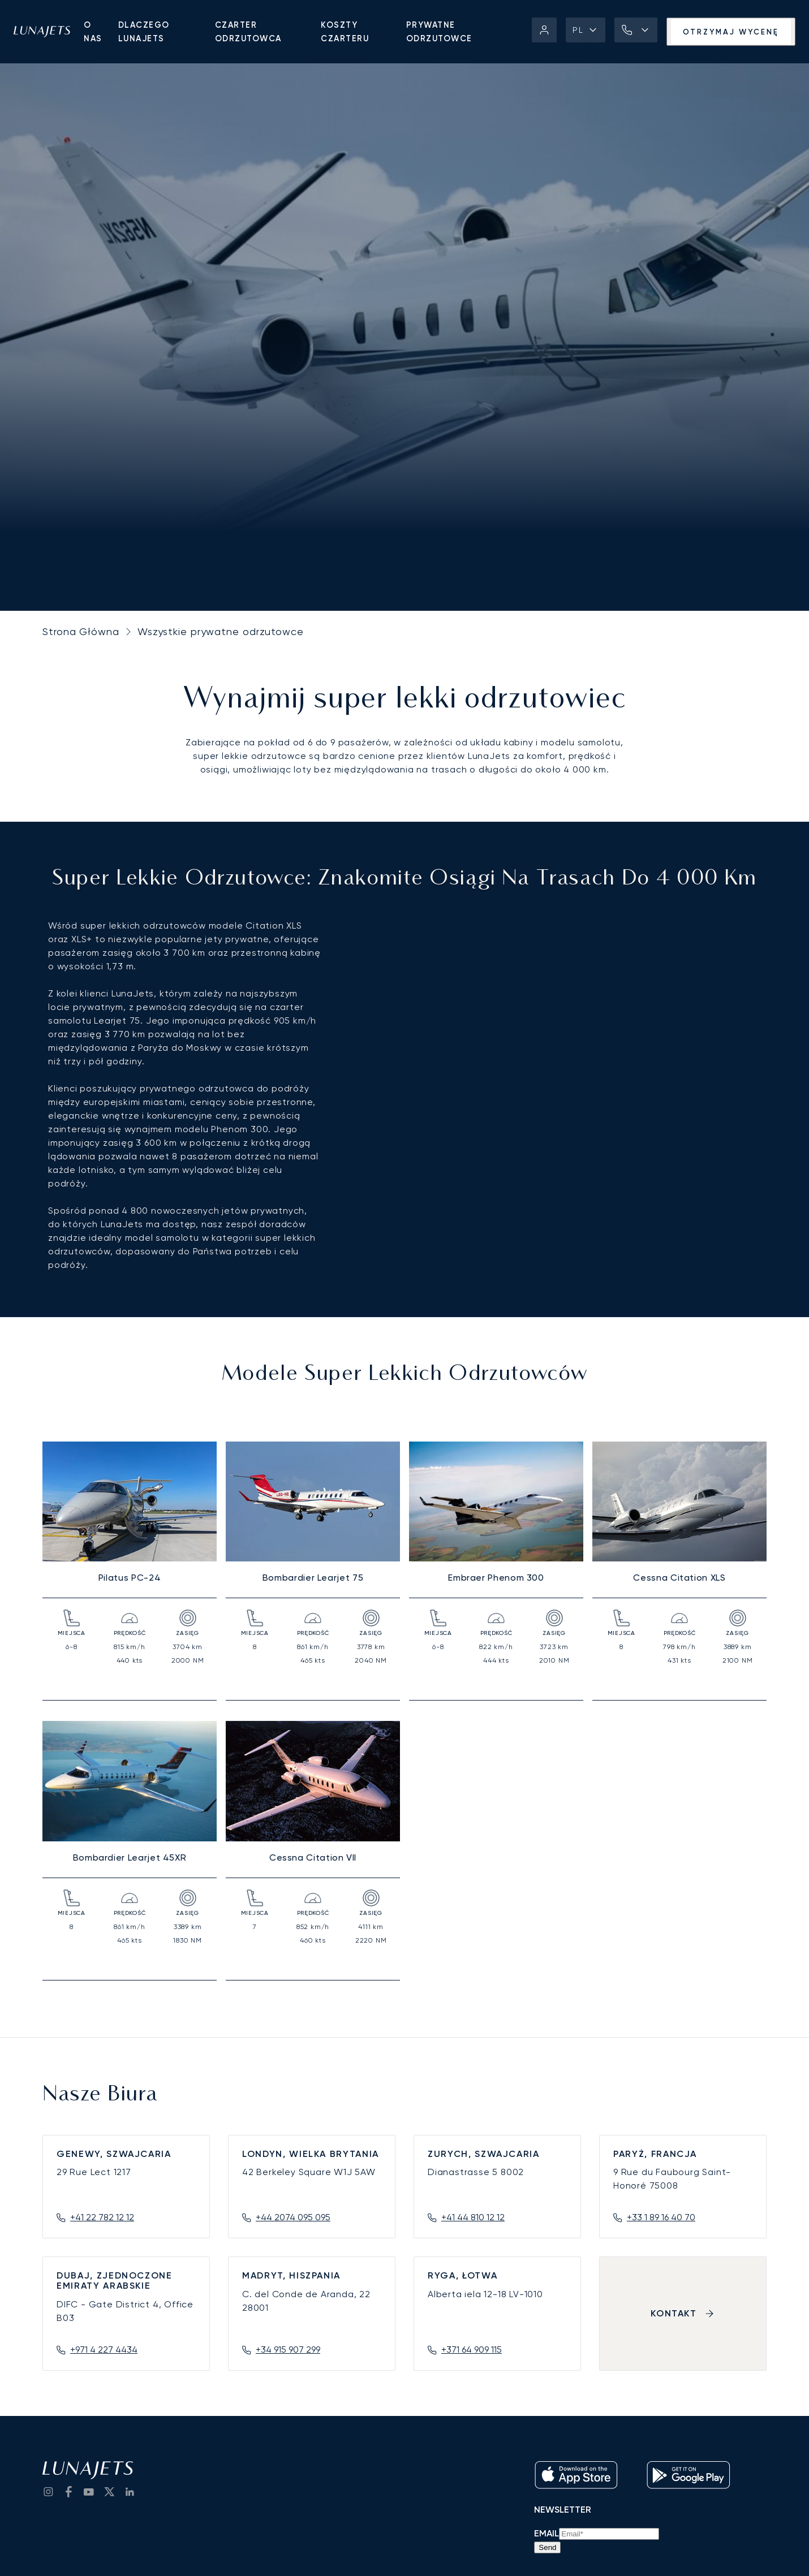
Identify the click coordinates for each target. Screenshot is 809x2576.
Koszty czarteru (345, 32)
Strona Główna (80, 631)
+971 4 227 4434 (103, 2349)
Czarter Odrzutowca (248, 32)
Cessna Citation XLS (679, 1577)
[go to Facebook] (68, 2491)
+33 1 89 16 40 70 (661, 2217)
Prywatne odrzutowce (439, 32)
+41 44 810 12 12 (473, 2217)
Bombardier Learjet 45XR (130, 1857)
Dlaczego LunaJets (144, 32)
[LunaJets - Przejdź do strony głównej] (42, 31)
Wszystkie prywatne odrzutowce (220, 631)
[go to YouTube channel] (88, 2491)
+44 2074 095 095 (293, 2217)
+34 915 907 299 (288, 2349)
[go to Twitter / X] (109, 2491)
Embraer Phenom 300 (496, 1577)
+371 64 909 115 (471, 2349)
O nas (93, 32)
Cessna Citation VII (312, 1857)
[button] (585, 30)
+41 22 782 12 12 (102, 2217)
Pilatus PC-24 (129, 1577)
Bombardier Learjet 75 (313, 1577)
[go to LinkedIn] (129, 2491)
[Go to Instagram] (48, 2491)
